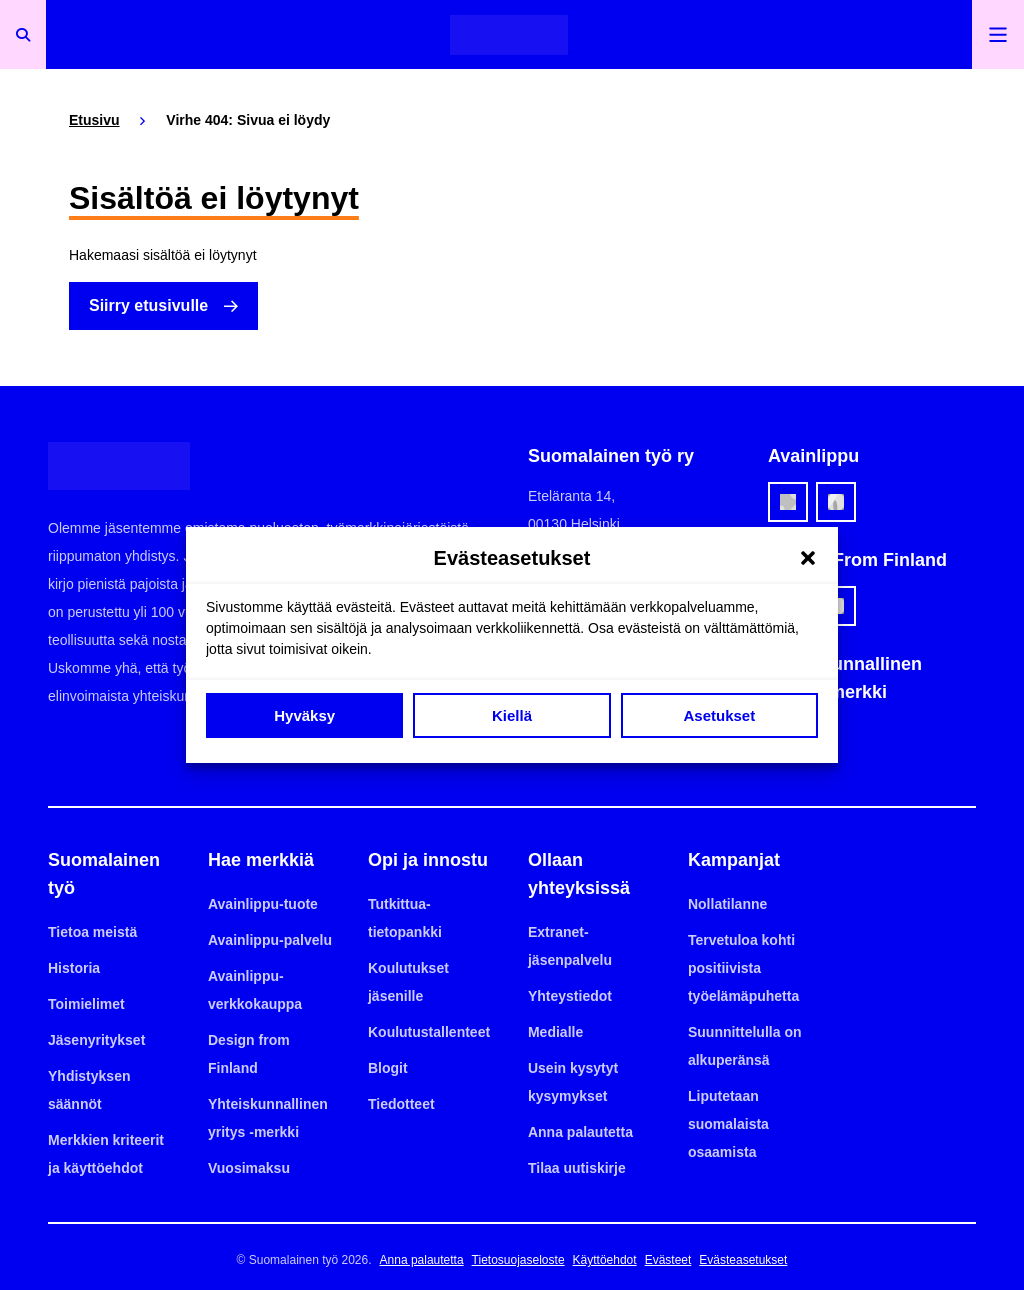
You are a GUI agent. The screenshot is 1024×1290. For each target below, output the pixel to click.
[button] (808, 558)
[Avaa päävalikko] (998, 34)
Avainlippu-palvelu (270, 940)
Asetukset (719, 715)
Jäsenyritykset (96, 1040)
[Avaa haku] (23, 34)
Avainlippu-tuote (263, 904)
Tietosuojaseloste (518, 1260)
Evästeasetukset (743, 1260)
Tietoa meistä (92, 932)
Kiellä (512, 715)
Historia (74, 968)
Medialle (555, 1032)
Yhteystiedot (570, 996)
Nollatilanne (727, 904)
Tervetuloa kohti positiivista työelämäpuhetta (743, 968)
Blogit (388, 1068)
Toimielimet (86, 1004)
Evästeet (668, 1260)
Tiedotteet (401, 1104)
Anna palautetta (580, 1132)
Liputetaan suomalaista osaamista (728, 1124)
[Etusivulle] (509, 34)
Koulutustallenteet (429, 1032)
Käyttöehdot (605, 1260)
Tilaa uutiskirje (577, 1168)
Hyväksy (304, 715)
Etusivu (94, 120)
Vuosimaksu (249, 1168)
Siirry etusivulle (148, 305)
